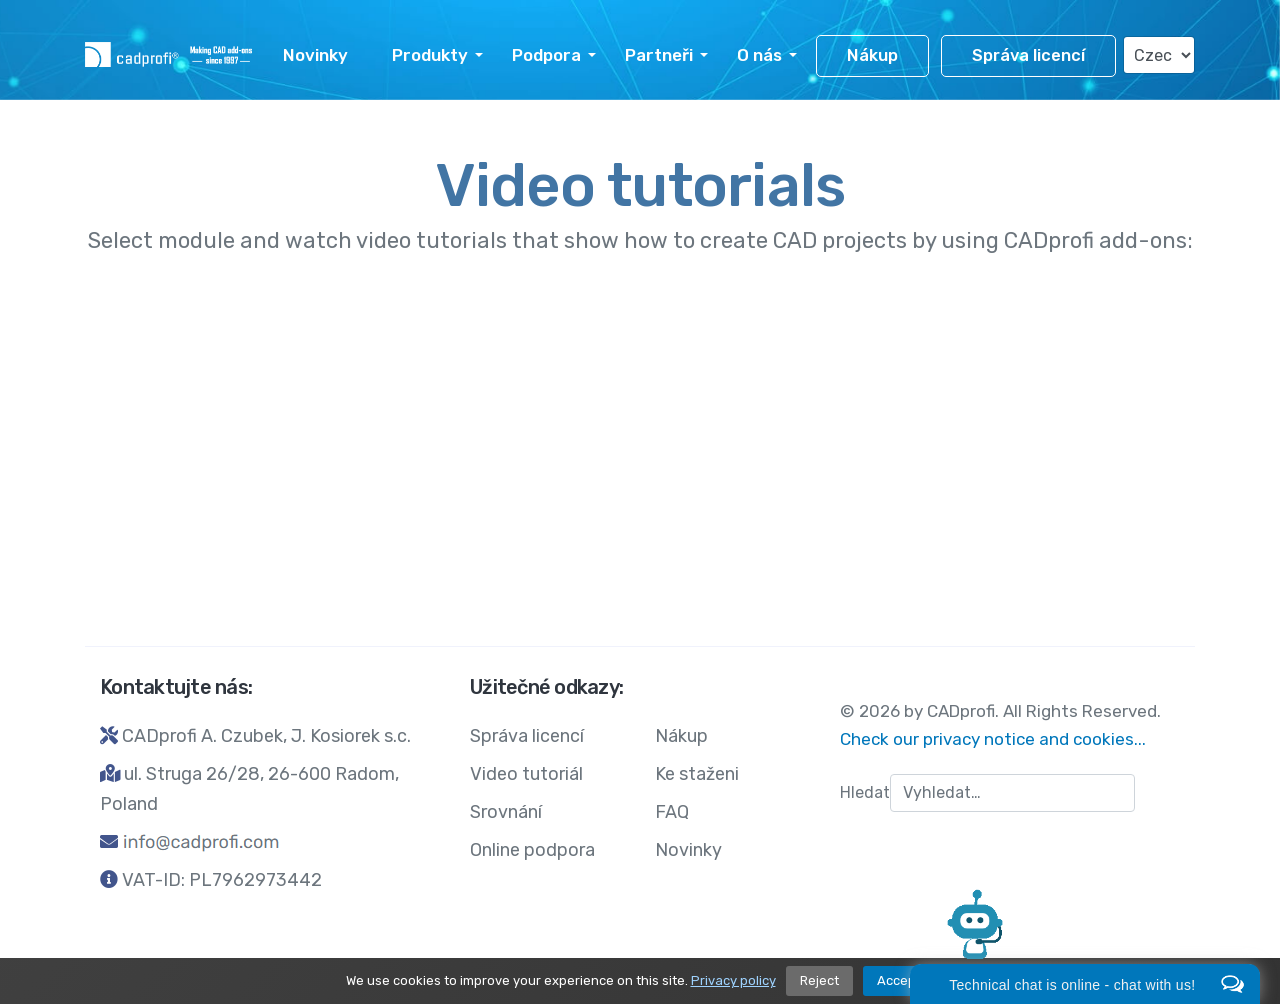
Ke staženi (697, 774)
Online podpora (532, 850)
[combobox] (1012, 793)
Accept (899, 980)
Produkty (430, 55)
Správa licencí (1028, 55)
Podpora (546, 55)
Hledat (865, 792)
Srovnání (506, 812)
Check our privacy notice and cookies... (993, 739)
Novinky (315, 55)
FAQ (672, 812)
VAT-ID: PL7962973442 (222, 880)
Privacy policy (733, 980)
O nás (759, 55)
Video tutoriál (526, 774)
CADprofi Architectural (484, 451)
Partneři (659, 55)
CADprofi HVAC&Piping (866, 343)
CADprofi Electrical (831, 451)
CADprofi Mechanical (467, 343)
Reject (819, 980)
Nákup (872, 55)
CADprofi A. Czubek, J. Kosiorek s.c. (266, 736)
